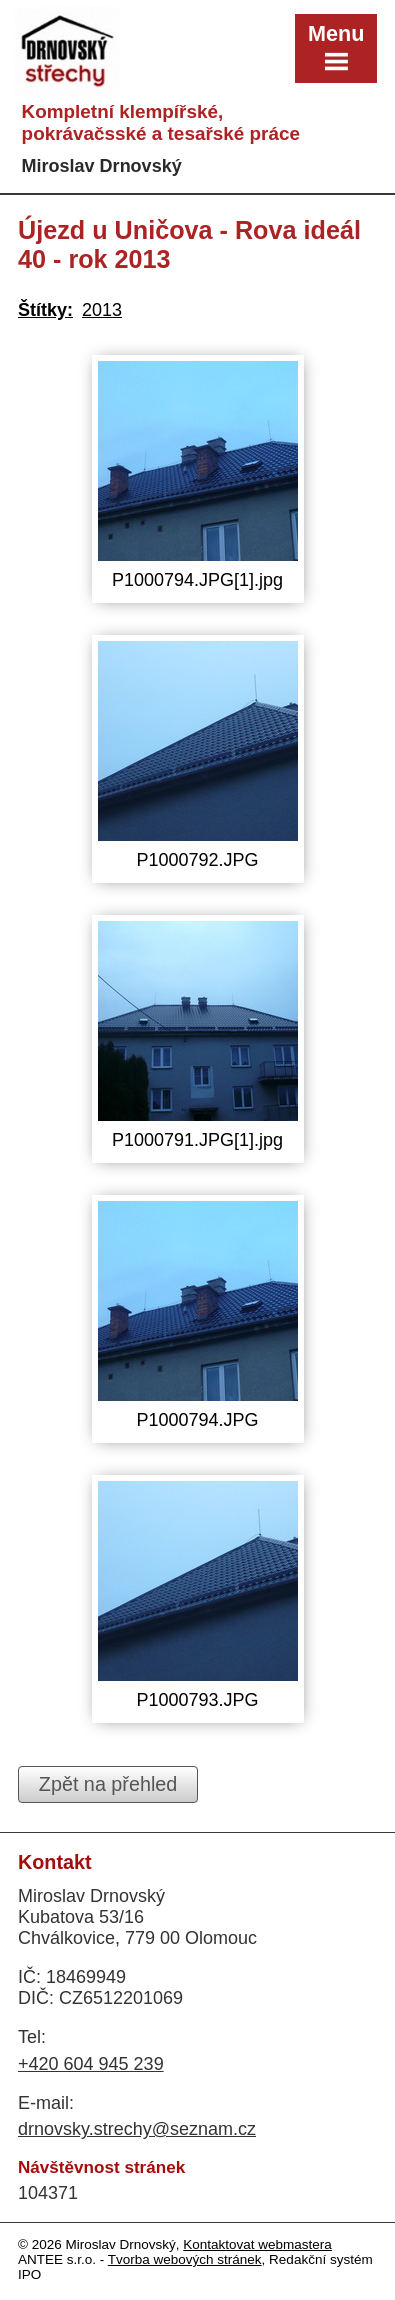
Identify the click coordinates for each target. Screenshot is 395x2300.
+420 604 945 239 (91, 2064)
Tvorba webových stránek (185, 2259)
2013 (102, 310)
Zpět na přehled (108, 1784)
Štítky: (45, 310)
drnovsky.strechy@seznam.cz (137, 2129)
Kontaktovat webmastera (257, 2244)
